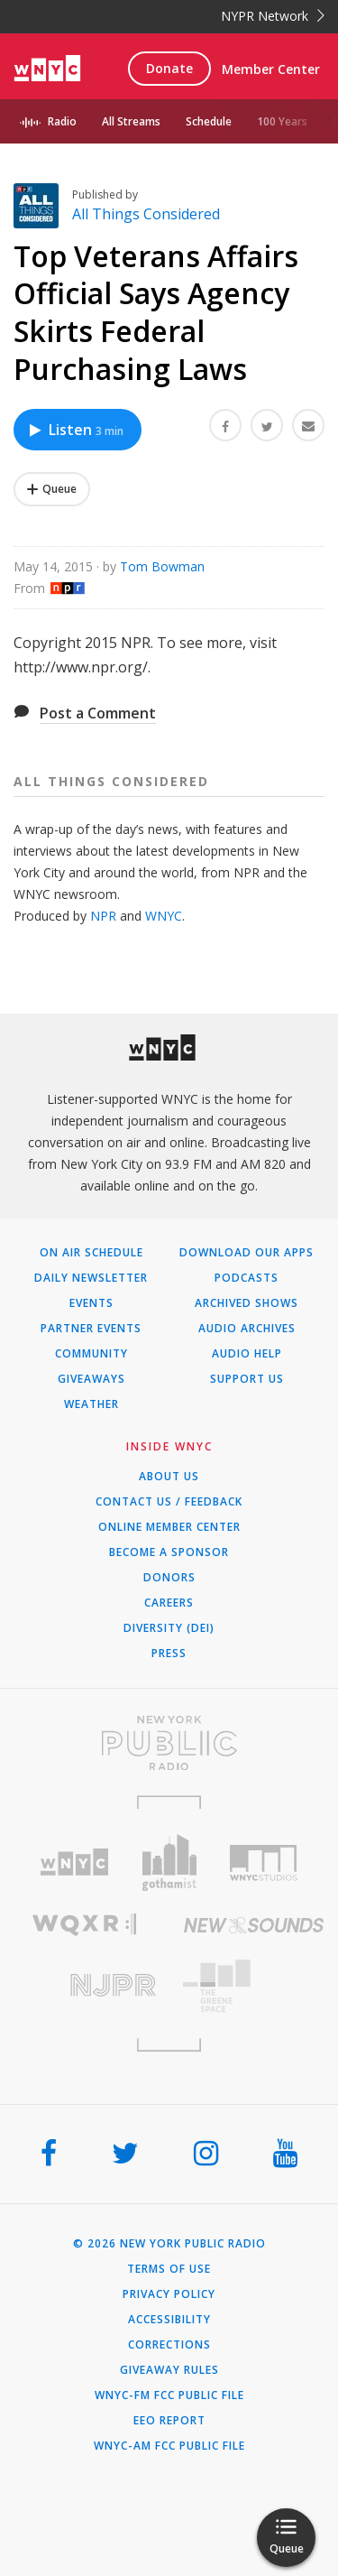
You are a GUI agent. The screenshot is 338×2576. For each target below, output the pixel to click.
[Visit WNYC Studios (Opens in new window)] (263, 1863)
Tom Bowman (162, 566)
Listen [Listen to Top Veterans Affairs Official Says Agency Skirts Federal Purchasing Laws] (75, 429)
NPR (103, 915)
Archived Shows (246, 1303)
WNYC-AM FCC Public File (169, 2446)
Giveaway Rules (169, 2370)
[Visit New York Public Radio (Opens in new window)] (169, 1743)
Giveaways (91, 1379)
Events (91, 1303)
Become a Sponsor (169, 1552)
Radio (62, 121)
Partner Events (91, 1328)
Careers (169, 1603)
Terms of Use (169, 2269)
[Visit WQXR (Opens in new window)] (84, 1924)
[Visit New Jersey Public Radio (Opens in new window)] (84, 1985)
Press (169, 1653)
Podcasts (247, 1278)
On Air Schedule (91, 1252)
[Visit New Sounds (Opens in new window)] (254, 1925)
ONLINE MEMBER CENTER (169, 1527)
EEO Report (169, 2420)
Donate (169, 68)
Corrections (169, 2345)
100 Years (282, 121)
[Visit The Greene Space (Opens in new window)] (254, 1986)
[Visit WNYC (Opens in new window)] (74, 1862)
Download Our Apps (246, 1252)
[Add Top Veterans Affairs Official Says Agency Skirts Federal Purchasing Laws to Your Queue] (52, 489)
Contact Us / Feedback (169, 1501)
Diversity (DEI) (169, 1628)
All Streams (131, 121)
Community (91, 1353)
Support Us (247, 1379)
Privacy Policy (169, 2294)
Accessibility (169, 2319)
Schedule (209, 121)
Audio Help (247, 1353)
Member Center (271, 69)
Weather (91, 1404)
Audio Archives (247, 1328)
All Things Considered (146, 214)
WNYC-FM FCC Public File (169, 2395)
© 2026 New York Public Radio (169, 2243)
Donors (169, 1577)
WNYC (163, 915)
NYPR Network (272, 15)
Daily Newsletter (91, 1278)
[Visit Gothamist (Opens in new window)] (169, 1862)
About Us (169, 1476)
